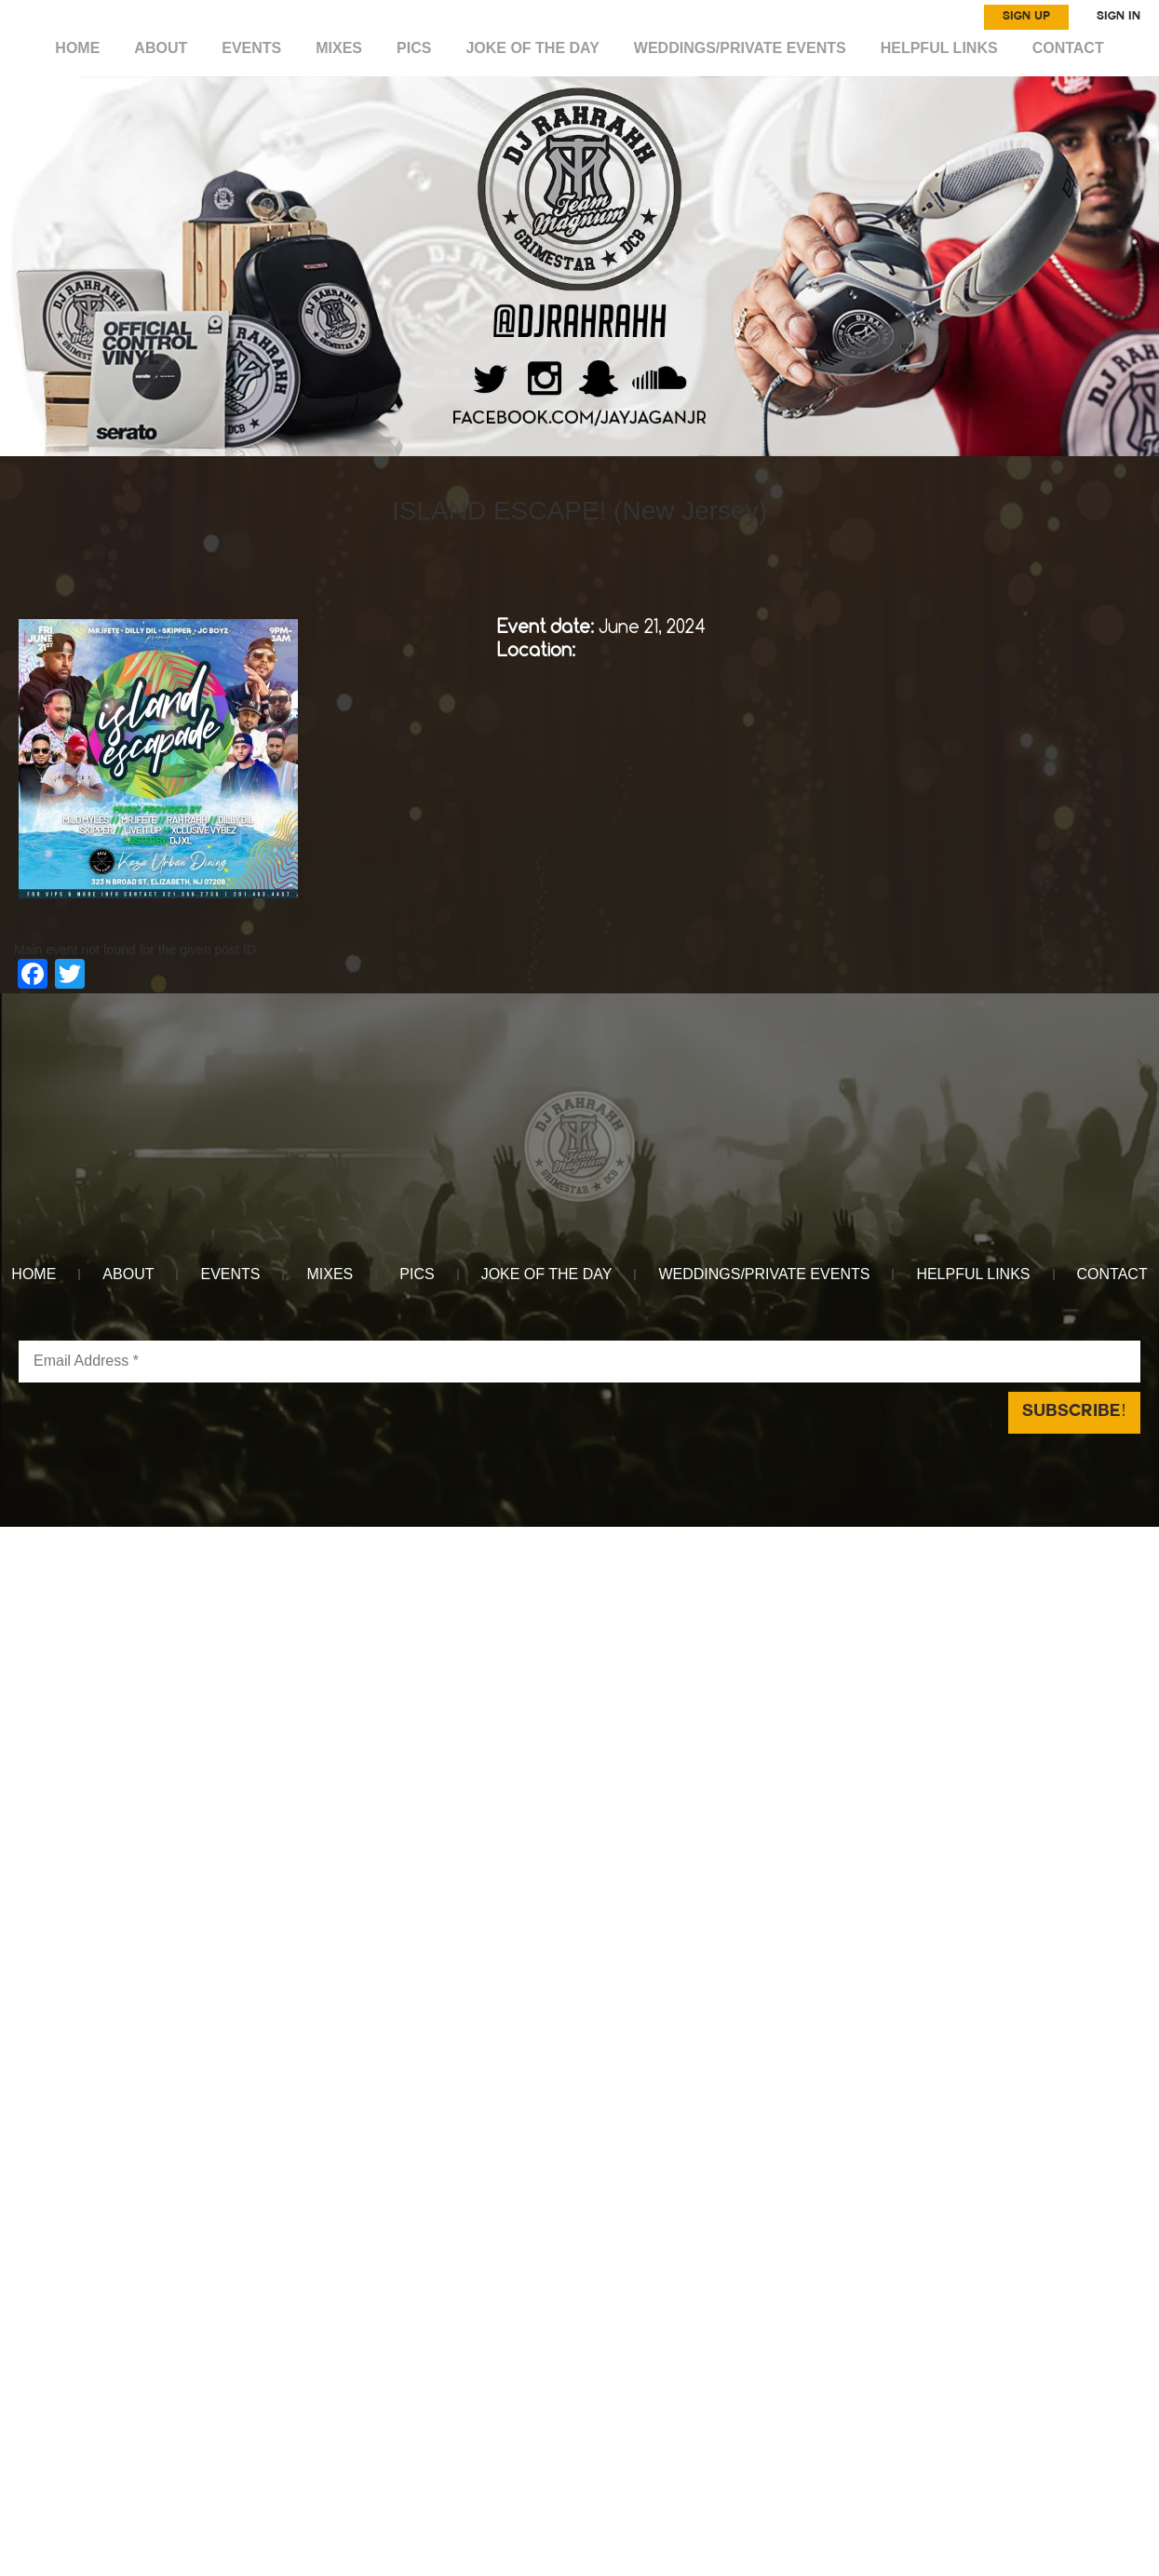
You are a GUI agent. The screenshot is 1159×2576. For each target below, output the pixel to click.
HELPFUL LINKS (936, 48)
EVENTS (254, 48)
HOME (82, 48)
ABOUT (164, 48)
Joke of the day (533, 48)
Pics (415, 48)
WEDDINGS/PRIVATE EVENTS (738, 48)
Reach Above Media (717, 1537)
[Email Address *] (579, 1361)
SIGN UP (1026, 16)
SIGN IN (1118, 16)
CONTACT (1064, 48)
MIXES (341, 48)
